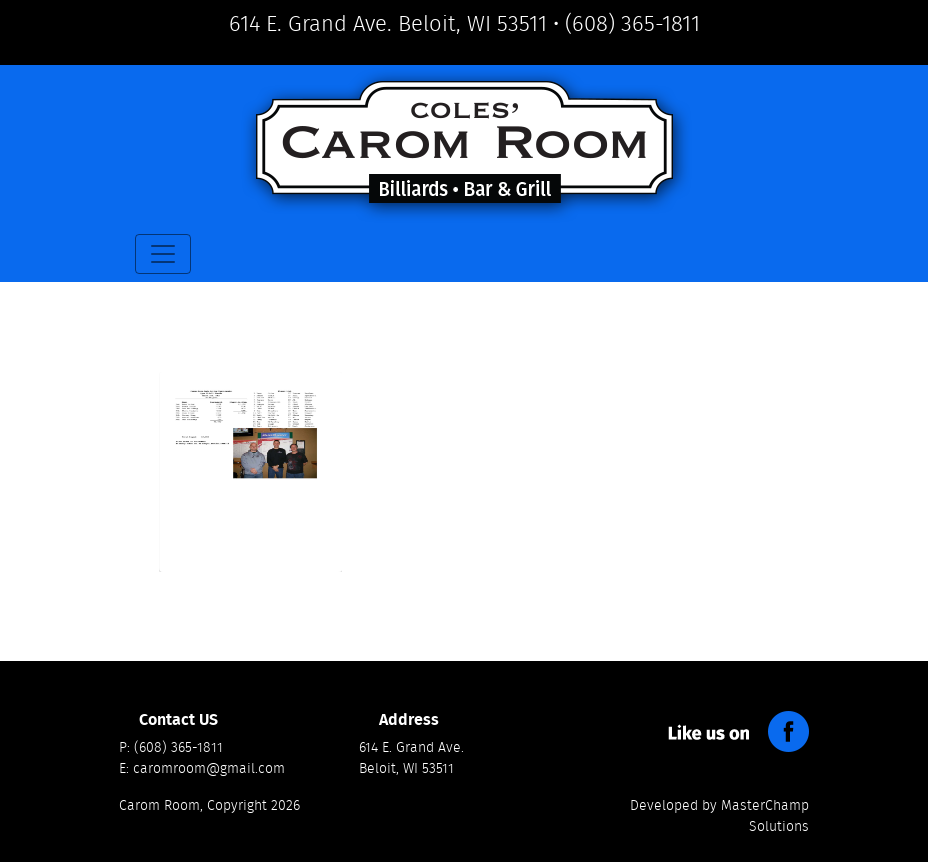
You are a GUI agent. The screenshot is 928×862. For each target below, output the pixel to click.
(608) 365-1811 (632, 24)
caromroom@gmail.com (209, 769)
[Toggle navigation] (163, 254)
